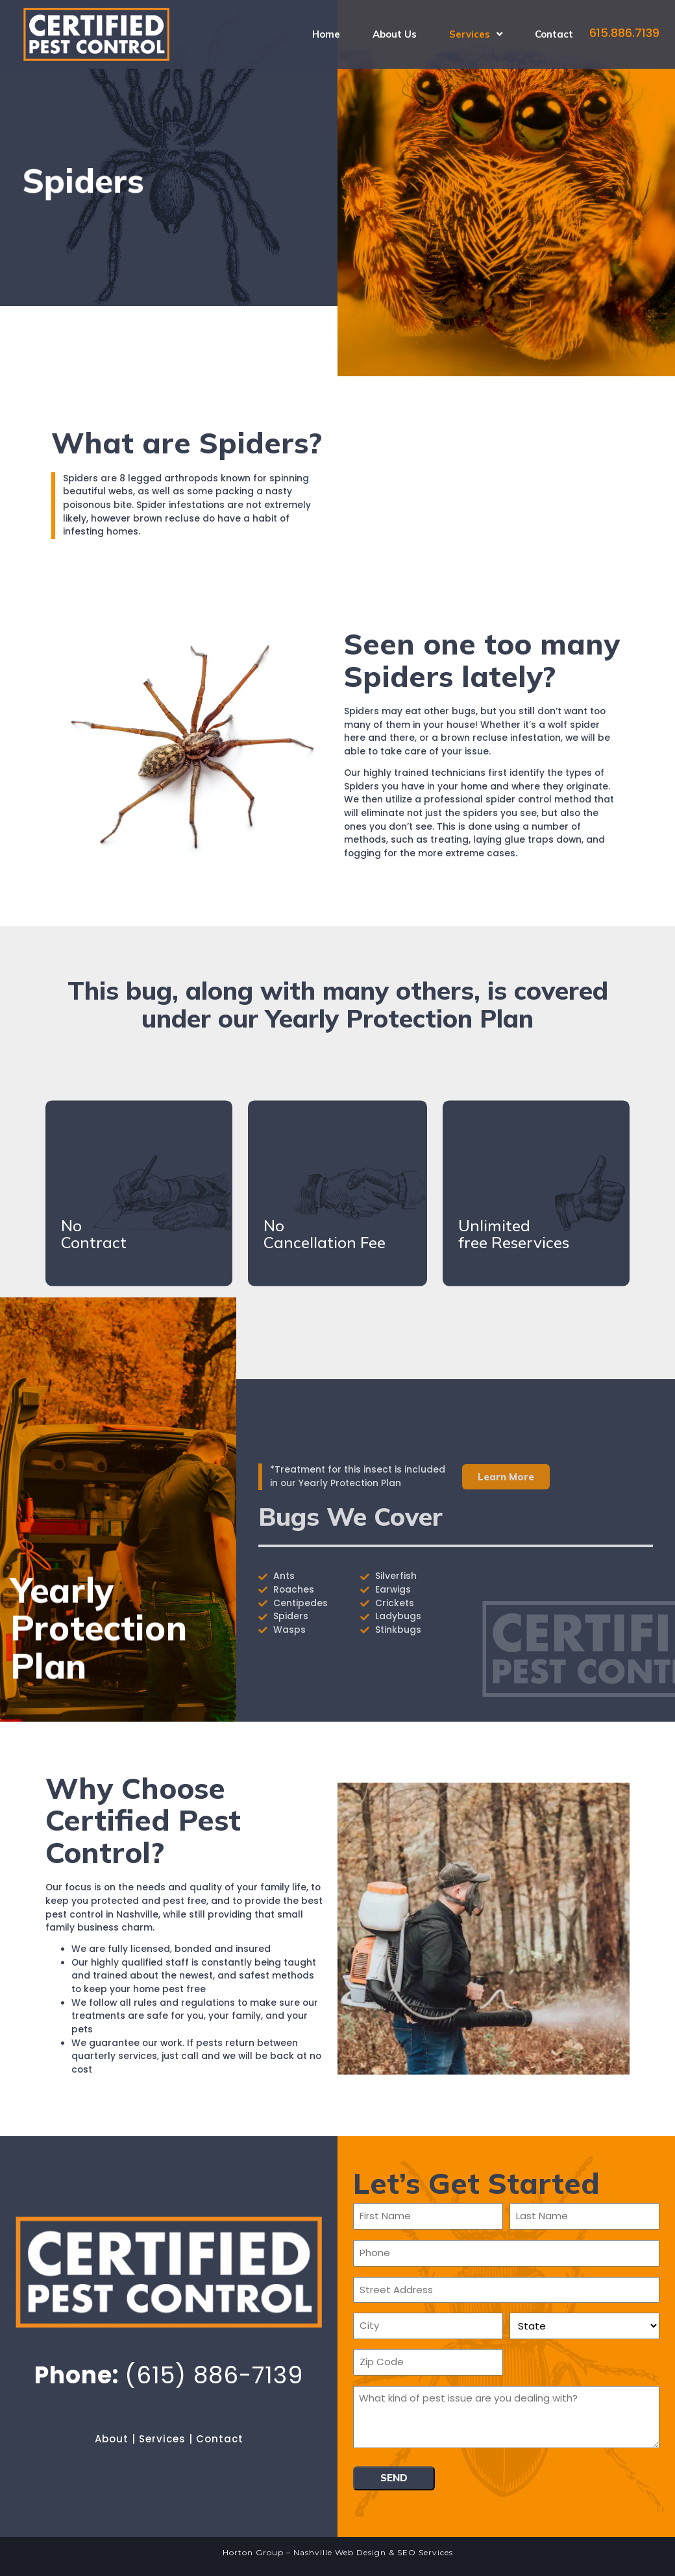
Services (162, 2439)
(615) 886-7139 (214, 2375)
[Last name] (584, 2216)
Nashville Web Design (339, 2552)
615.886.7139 (624, 33)
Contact (219, 2439)
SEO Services (425, 2552)
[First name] (428, 2216)
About (112, 2439)
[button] (506, 1476)
